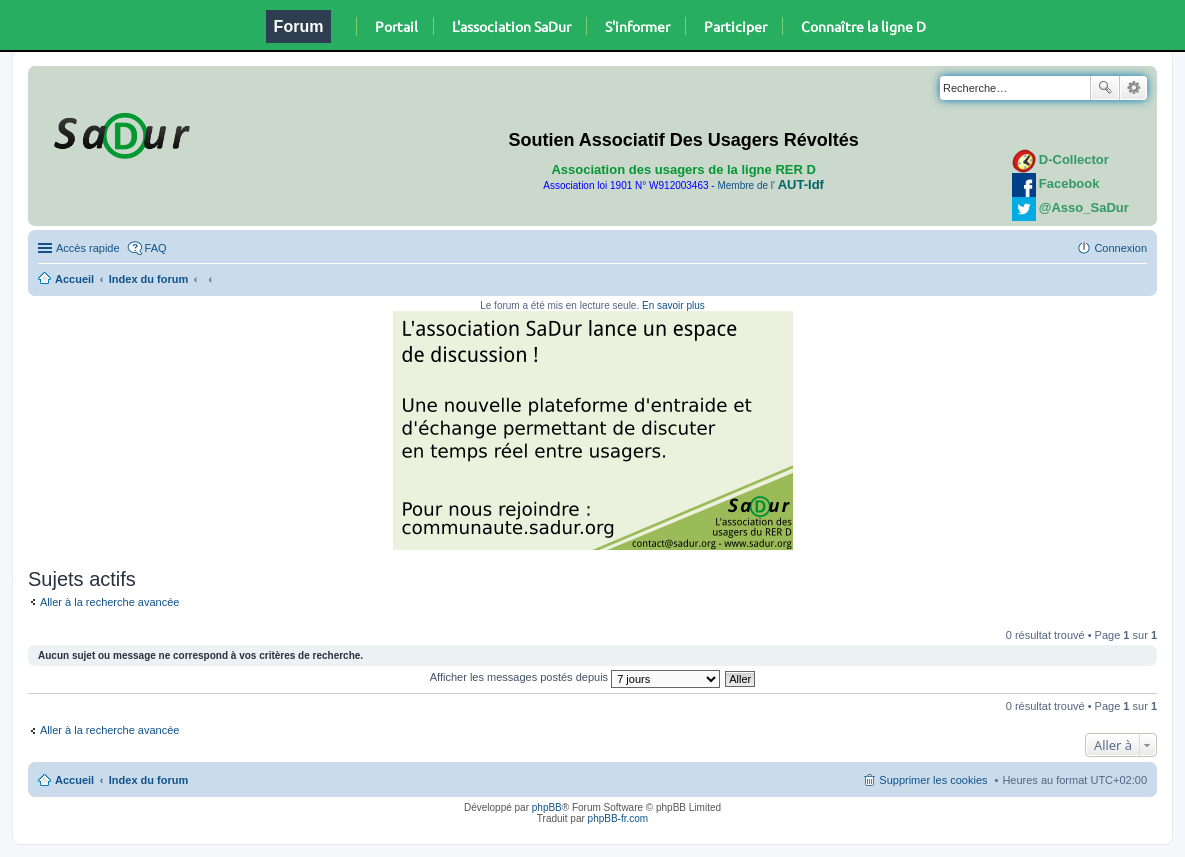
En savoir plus (673, 305)
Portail (396, 26)
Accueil (74, 279)
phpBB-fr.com (618, 818)
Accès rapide (88, 248)
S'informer (637, 26)
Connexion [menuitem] (1120, 248)
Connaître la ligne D (863, 26)
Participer (735, 26)
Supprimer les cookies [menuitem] (933, 780)
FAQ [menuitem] (156, 248)
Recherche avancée (1133, 88)
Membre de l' (770, 185)
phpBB (547, 807)
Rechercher (1105, 88)
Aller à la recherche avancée (109, 602)
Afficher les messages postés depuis (575, 677)
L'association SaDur (511, 26)
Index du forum (148, 279)
